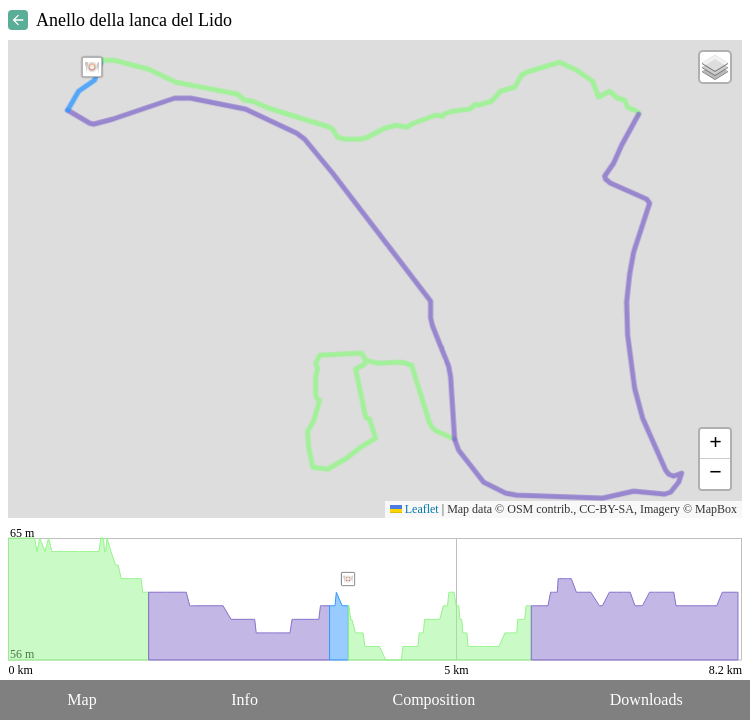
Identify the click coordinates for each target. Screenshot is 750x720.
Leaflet (414, 509)
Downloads (646, 699)
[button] (92, 67)
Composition (434, 699)
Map (81, 699)
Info (244, 699)
